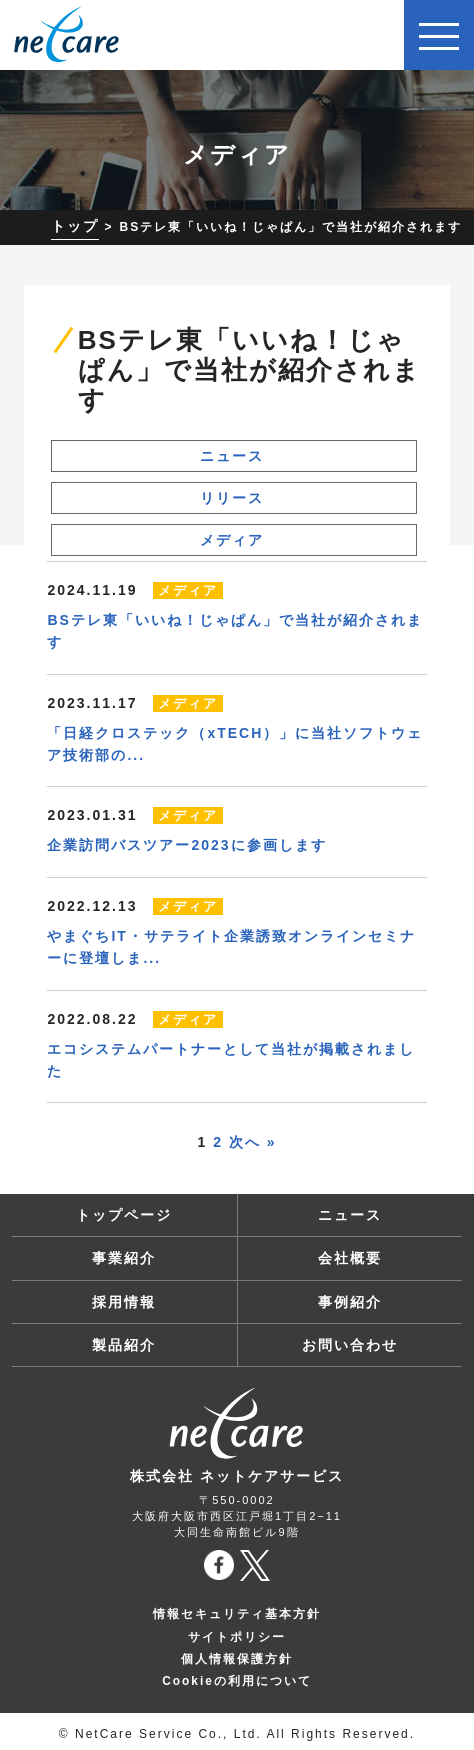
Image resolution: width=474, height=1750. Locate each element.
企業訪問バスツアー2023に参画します (186, 845)
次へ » (253, 1142)
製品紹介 (124, 1345)
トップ (75, 226)
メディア (232, 540)
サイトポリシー (237, 1637)
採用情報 (124, 1302)
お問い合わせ (350, 1345)
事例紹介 (350, 1302)
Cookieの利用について (237, 1681)
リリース (232, 498)
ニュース (232, 456)
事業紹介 (124, 1258)
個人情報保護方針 (237, 1659)
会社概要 (350, 1258)
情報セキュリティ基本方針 (237, 1614)
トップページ (124, 1215)
